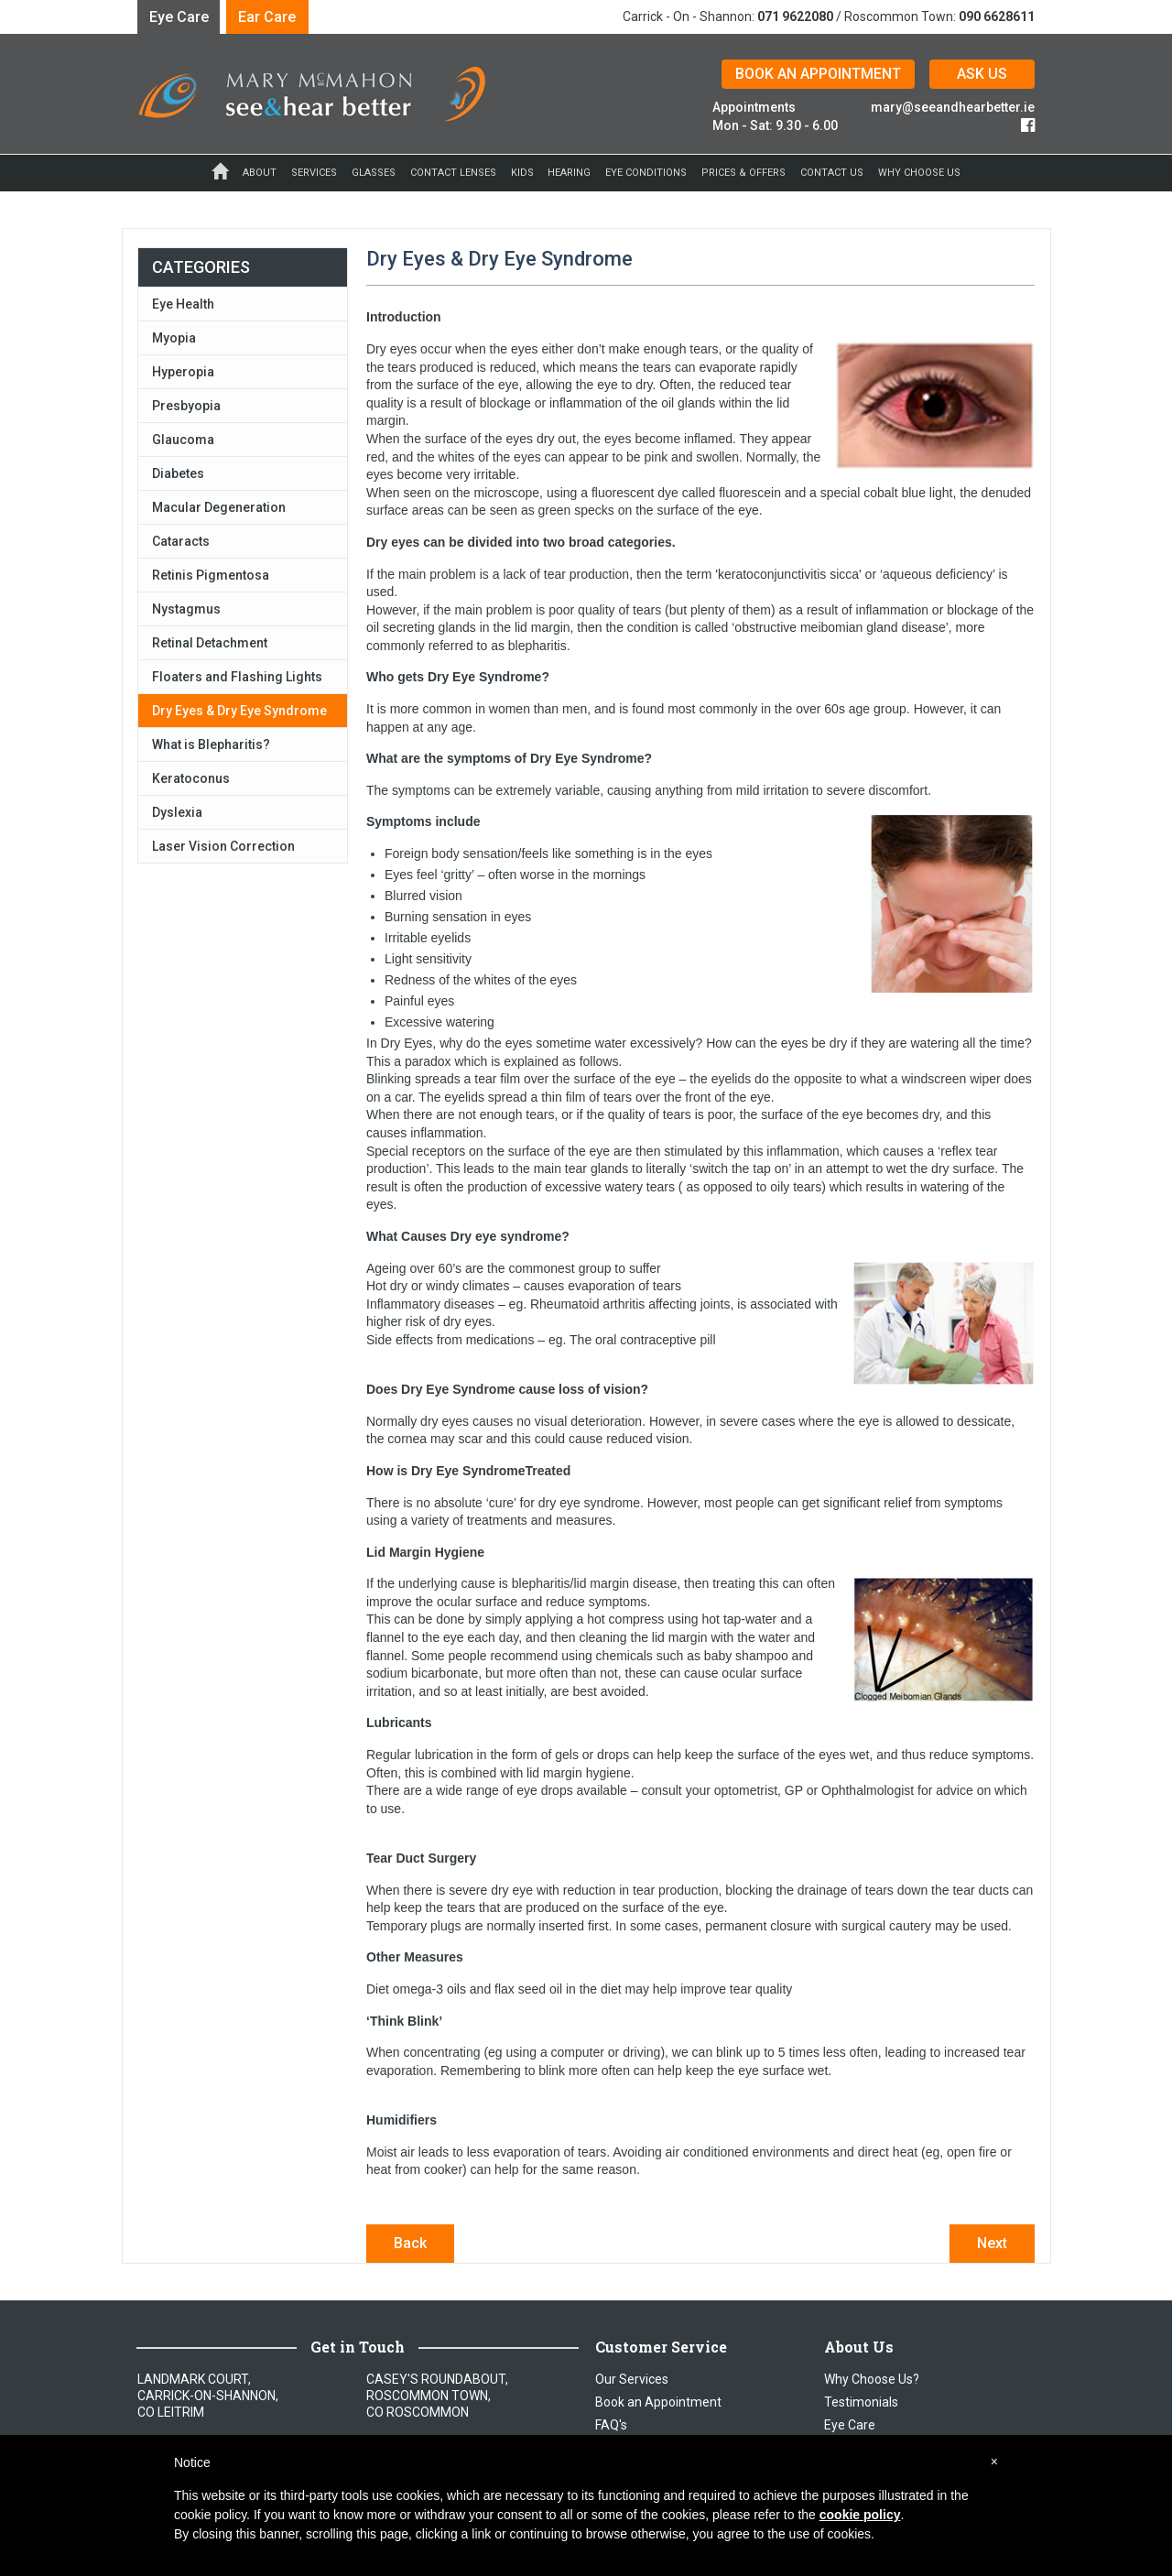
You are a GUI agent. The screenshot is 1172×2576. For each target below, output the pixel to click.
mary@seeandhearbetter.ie (953, 107)
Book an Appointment (658, 2402)
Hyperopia (183, 371)
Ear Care (267, 17)
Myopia (174, 338)
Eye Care (179, 17)
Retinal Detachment (209, 643)
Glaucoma (183, 439)
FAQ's (611, 2425)
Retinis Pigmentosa (210, 575)
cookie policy (860, 2514)
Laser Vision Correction (223, 846)
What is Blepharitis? (211, 744)
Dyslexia (177, 812)
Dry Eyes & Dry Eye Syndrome (239, 710)
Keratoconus (191, 778)
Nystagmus (186, 609)
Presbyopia (186, 405)
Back (410, 2243)
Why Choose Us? (871, 2379)
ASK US (982, 73)
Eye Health (183, 304)
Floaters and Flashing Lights (237, 676)
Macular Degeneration (219, 507)
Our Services (631, 2379)
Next (992, 2243)
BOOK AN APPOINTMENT (818, 73)
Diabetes (178, 473)
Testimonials (861, 2402)
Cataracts (181, 541)
